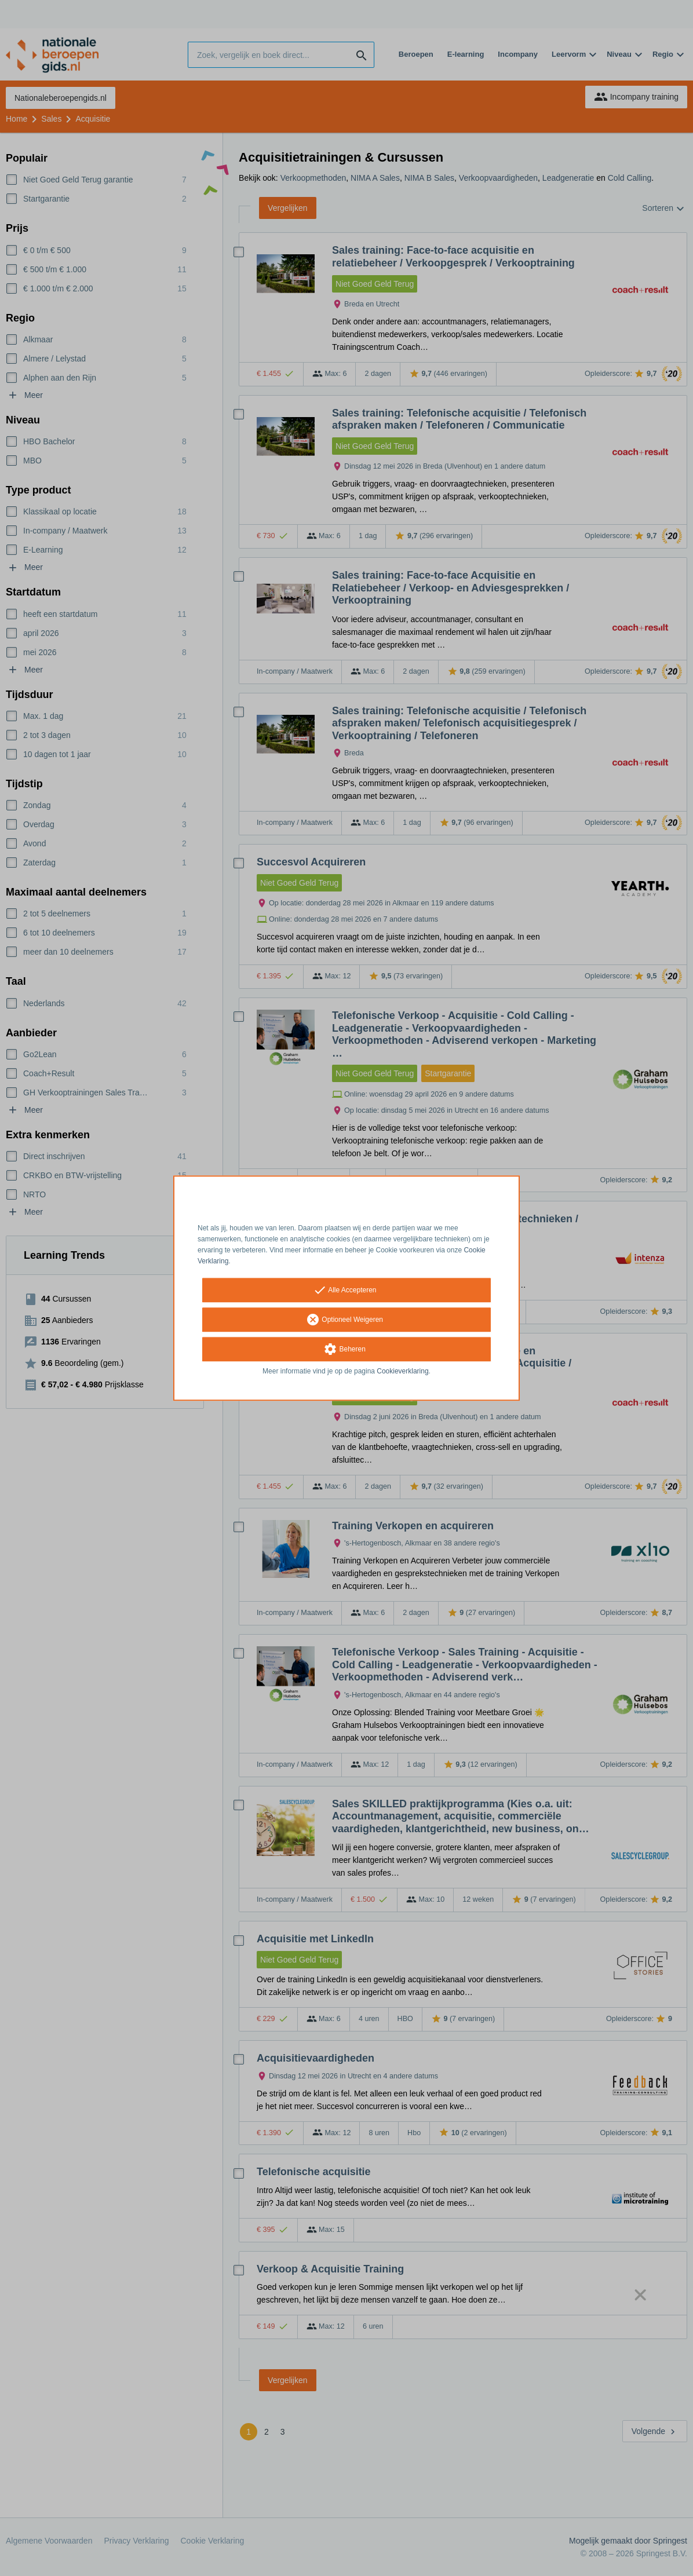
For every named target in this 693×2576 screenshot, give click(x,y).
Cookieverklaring (402, 1372)
